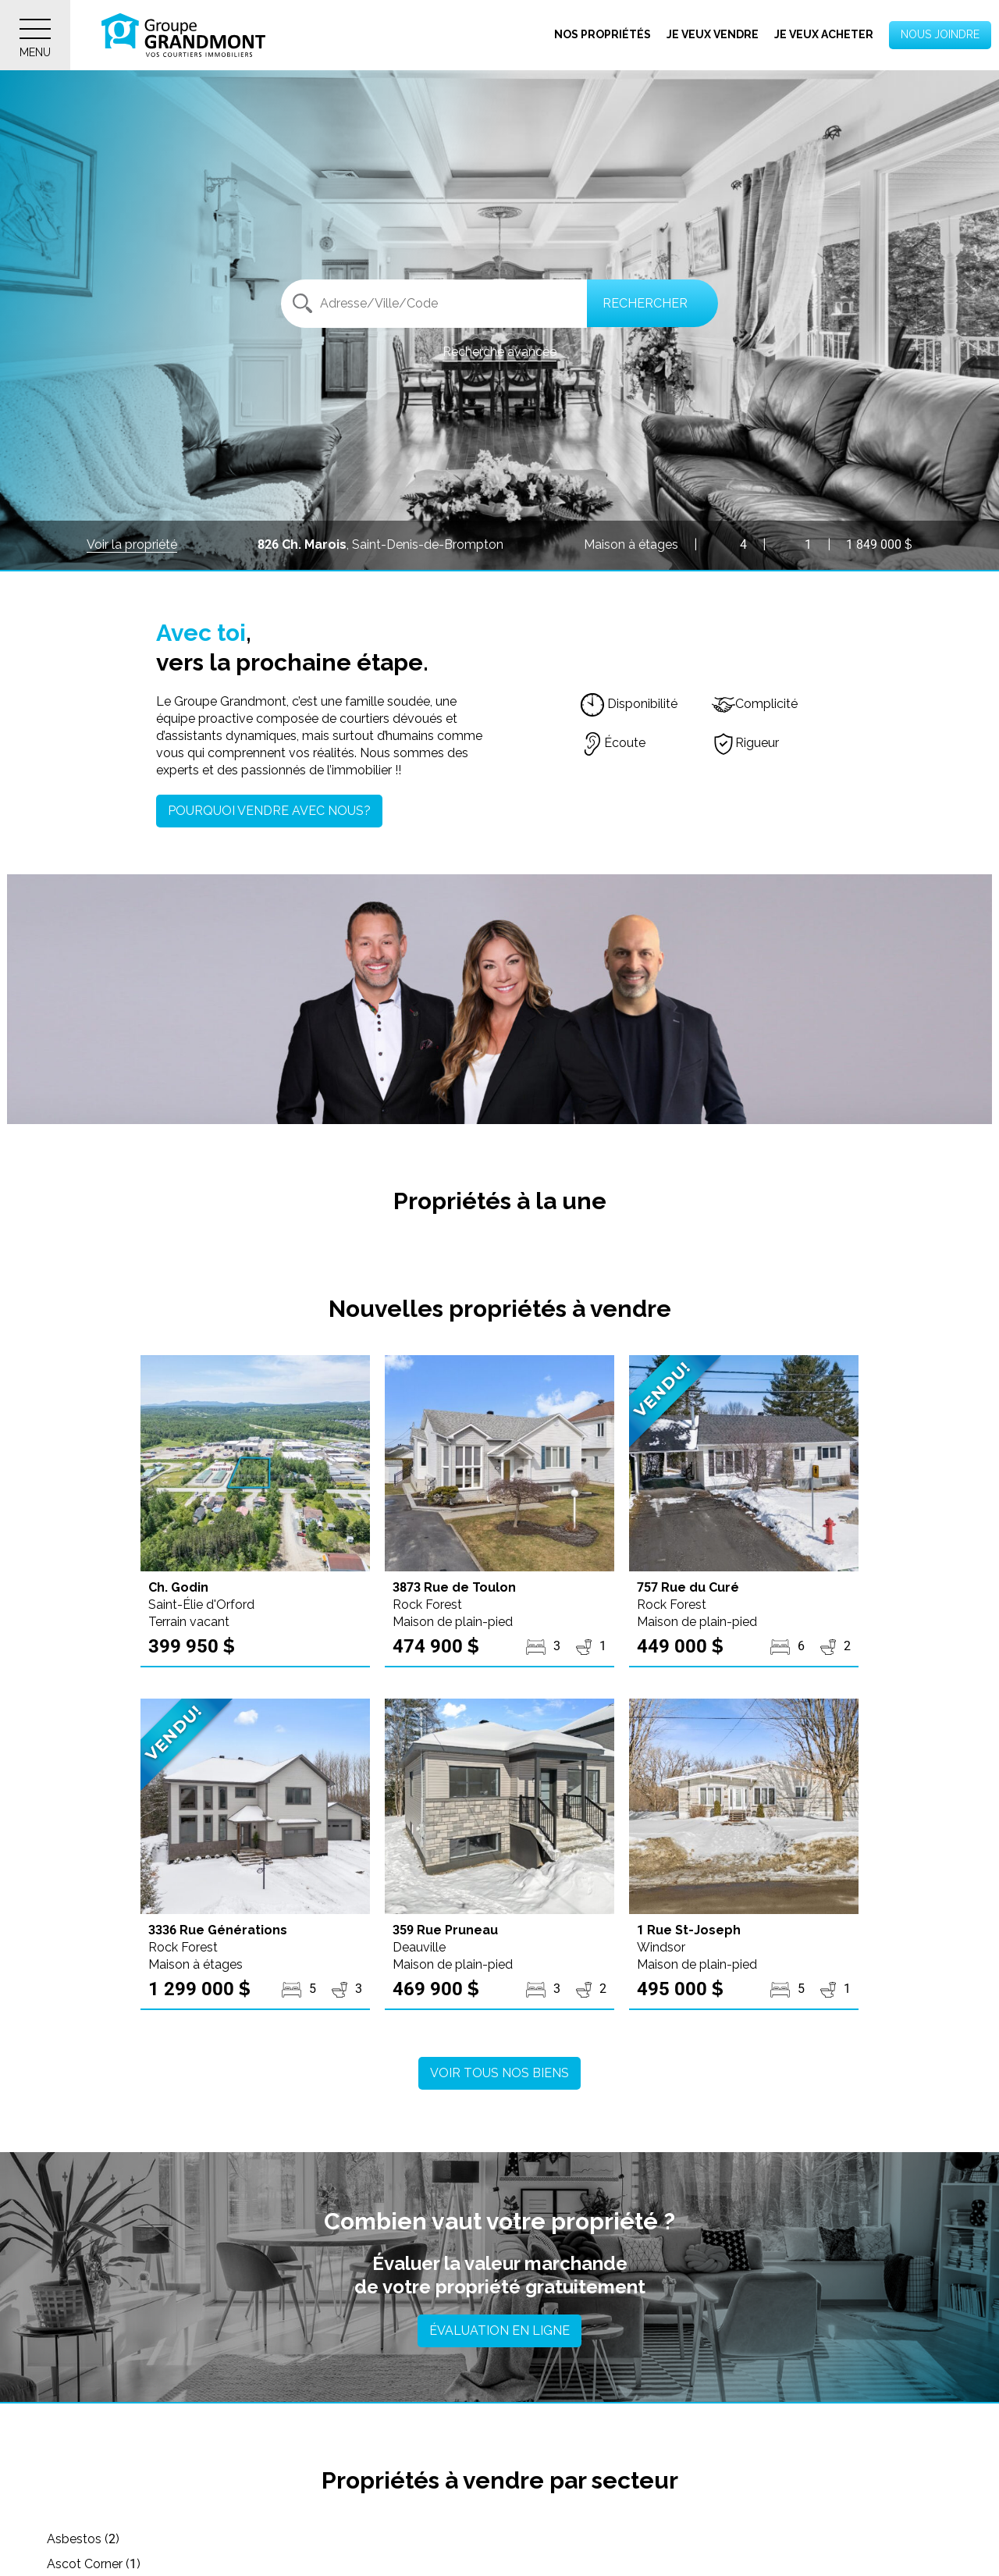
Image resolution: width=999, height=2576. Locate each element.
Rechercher (645, 303)
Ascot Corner (396, 2539)
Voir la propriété (132, 544)
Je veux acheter (823, 34)
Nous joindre (940, 34)
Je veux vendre (713, 34)
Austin (677, 2539)
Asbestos (83, 2539)
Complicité (755, 703)
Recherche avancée (499, 351)
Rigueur (745, 742)
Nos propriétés (602, 34)
